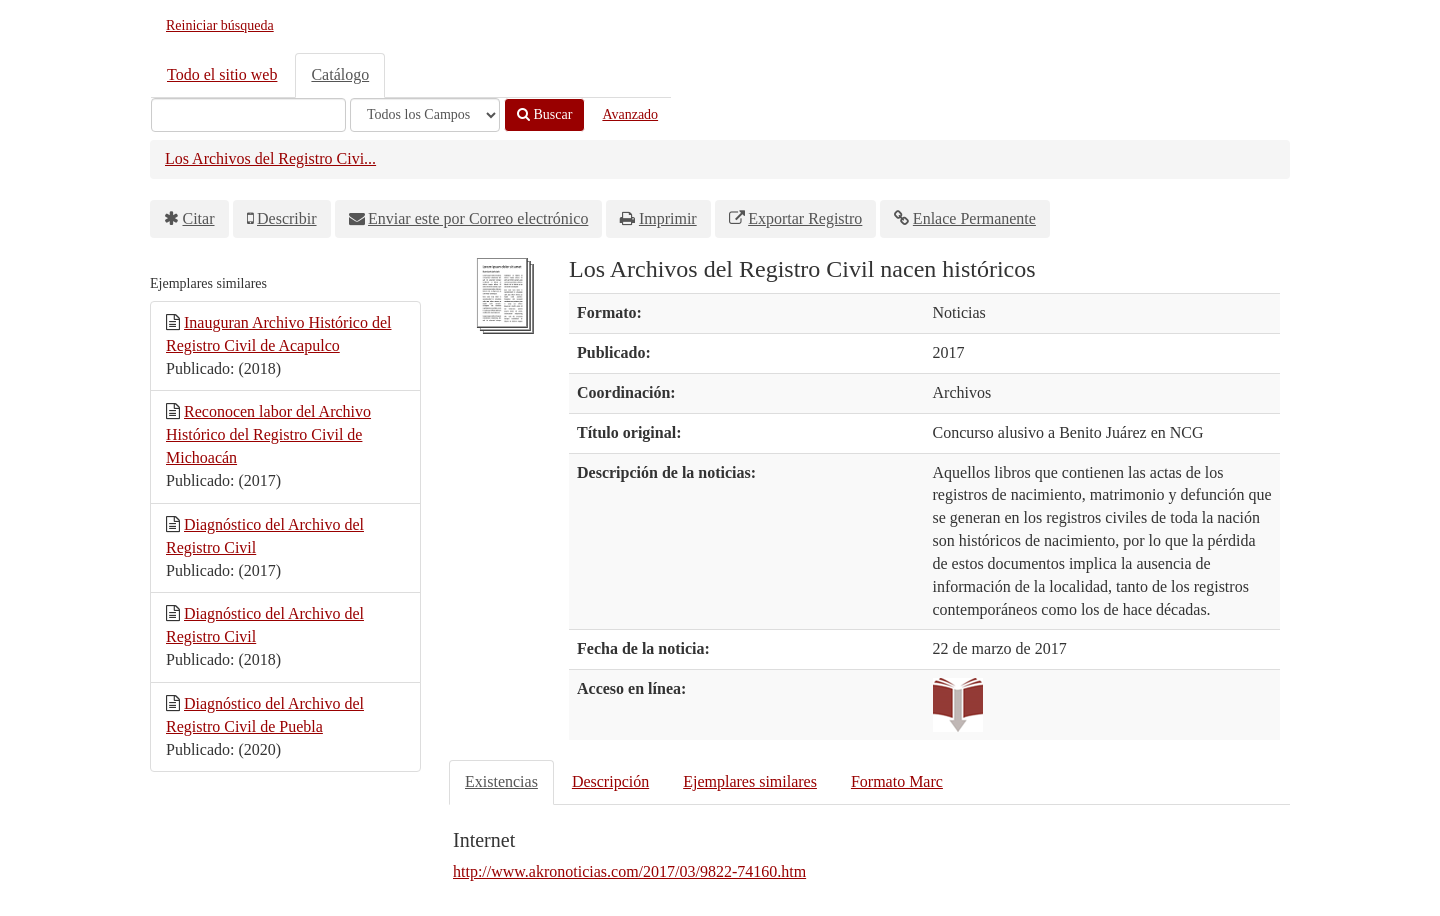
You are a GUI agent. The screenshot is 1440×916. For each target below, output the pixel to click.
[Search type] (425, 115)
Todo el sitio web (222, 74)
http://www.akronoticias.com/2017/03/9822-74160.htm (629, 871)
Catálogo (340, 74)
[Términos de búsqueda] (248, 115)
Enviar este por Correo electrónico (478, 218)
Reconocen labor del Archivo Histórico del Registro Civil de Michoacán (268, 434)
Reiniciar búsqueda (220, 25)
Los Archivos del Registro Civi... (270, 158)
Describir (287, 218)
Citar (199, 218)
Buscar (544, 114)
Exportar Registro (805, 218)
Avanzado (630, 114)
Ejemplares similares (750, 781)
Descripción (610, 781)
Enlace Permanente (974, 218)
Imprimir (668, 218)
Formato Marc (897, 781)
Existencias (501, 781)
